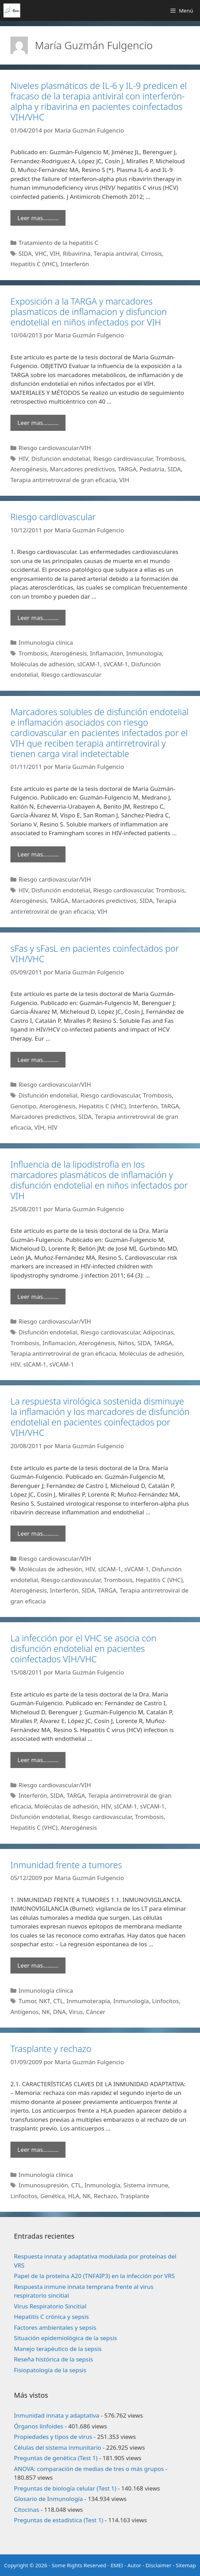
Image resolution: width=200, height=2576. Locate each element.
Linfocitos (165, 2001)
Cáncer (96, 2012)
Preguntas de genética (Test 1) (56, 2458)
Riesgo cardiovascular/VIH (54, 448)
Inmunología (144, 653)
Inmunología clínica (45, 642)
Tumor (27, 2001)
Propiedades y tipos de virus (53, 2437)
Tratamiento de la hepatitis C (58, 243)
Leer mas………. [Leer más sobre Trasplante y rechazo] (38, 2150)
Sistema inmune (145, 2185)
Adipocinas (158, 1332)
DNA (59, 2012)
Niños (126, 1343)
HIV (23, 459)
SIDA (25, 253)
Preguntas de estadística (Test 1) (58, 2520)
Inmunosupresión (43, 2185)
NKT (44, 2001)
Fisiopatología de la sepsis (50, 2370)
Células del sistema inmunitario (57, 2447)
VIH (55, 253)
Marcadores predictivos (82, 469)
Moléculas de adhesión (42, 664)
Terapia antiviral (116, 253)
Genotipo (23, 1106)
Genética (52, 2196)
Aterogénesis (28, 469)
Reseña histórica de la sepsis (53, 2359)
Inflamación (106, 653)
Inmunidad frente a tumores (66, 1865)
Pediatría (152, 469)
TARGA (127, 469)
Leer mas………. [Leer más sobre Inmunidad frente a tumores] (38, 1965)
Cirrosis (151, 253)
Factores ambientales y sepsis (55, 2327)
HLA (73, 2196)
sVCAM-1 (115, 664)
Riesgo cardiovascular (123, 459)
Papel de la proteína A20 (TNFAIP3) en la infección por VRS (94, 2276)
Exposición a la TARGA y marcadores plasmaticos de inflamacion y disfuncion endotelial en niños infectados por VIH (88, 311)
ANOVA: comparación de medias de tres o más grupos (89, 2469)
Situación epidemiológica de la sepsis (65, 2338)
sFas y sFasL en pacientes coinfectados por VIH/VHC (94, 953)
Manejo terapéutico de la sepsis (58, 2349)
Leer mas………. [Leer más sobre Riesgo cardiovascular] (38, 618)
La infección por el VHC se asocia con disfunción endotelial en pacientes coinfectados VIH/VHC (83, 1648)
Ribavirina (76, 253)
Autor (134, 2565)
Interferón (75, 264)
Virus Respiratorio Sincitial (50, 2306)
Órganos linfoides (38, 2426)
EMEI (117, 2565)
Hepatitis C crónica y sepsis (51, 2317)
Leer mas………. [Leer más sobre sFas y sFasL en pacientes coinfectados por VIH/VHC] (38, 1060)
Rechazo (105, 2196)
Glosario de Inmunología (48, 2499)
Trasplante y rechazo (50, 2048)
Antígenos (24, 2012)
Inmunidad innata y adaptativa (56, 2415)
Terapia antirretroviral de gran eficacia (63, 480)
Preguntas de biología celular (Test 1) (65, 2488)
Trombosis (170, 459)
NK (46, 2012)
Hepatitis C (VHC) (33, 264)
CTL (58, 2001)
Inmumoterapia (88, 2001)
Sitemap (186, 2565)
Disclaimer (158, 2565)
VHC (41, 253)
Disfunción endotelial (60, 459)
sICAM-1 (88, 664)
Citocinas (26, 2510)
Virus (76, 2012)
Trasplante (134, 2196)
